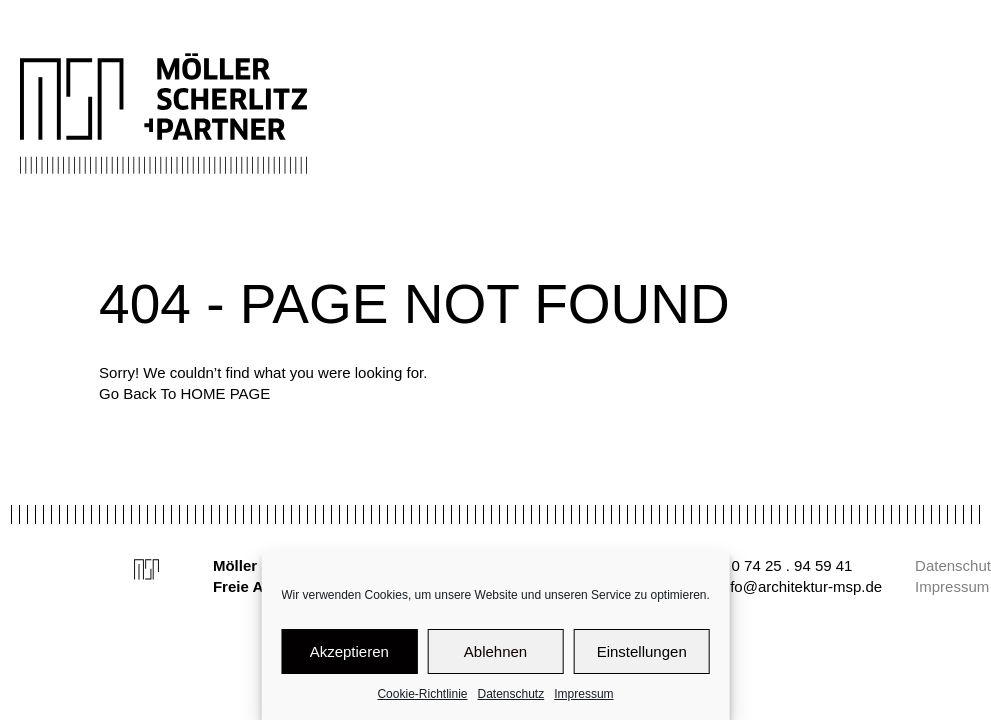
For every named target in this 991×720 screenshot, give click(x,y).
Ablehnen (495, 651)
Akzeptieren (349, 651)
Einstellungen (642, 651)
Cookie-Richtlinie (422, 694)
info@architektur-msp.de (800, 586)
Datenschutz (511, 694)
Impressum (583, 694)
